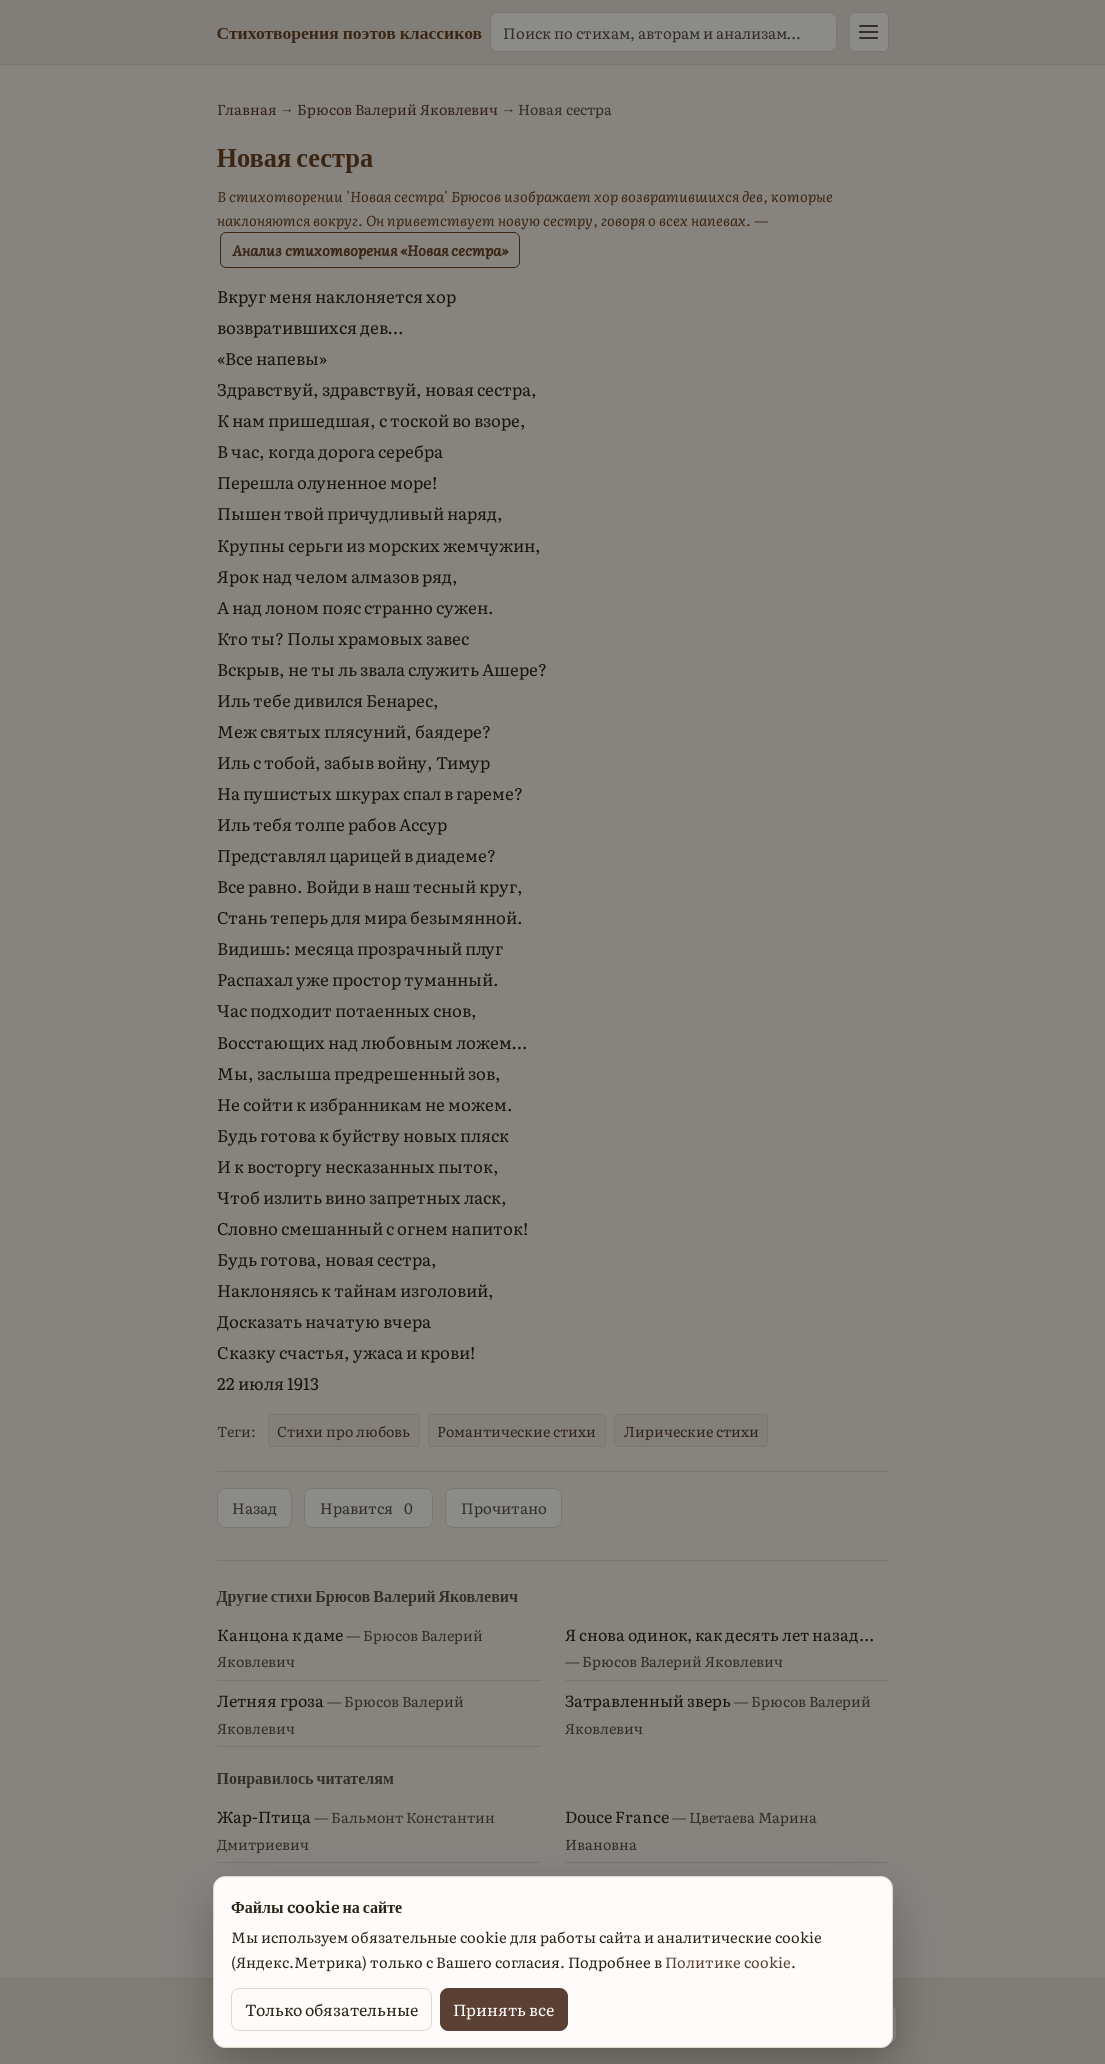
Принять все (503, 2009)
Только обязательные (331, 2009)
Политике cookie (728, 1962)
